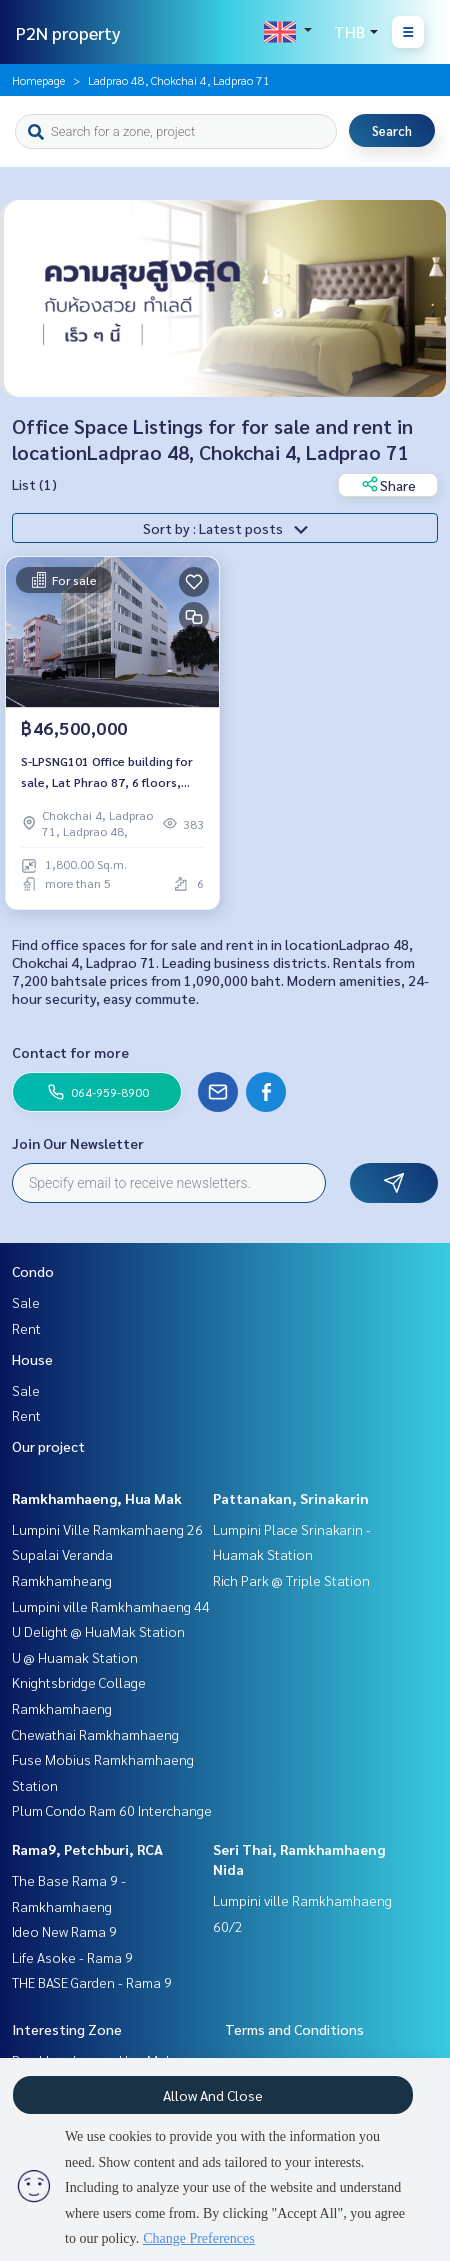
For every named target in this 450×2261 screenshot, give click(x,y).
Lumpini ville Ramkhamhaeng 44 (111, 1606)
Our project (48, 1446)
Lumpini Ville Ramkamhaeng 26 (107, 1529)
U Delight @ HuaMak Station (98, 1631)
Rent (26, 1328)
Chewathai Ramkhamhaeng (95, 1734)
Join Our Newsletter (78, 1143)
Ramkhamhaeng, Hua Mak (97, 1498)
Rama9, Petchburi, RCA (87, 1849)
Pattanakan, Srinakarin (291, 1498)
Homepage (38, 80)
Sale (26, 1302)
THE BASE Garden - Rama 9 (92, 1982)
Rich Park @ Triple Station (291, 1580)
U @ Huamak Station (75, 1657)
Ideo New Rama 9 (64, 1931)
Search (392, 130)
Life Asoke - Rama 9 (72, 1957)
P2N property (68, 32)
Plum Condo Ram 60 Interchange (112, 1810)
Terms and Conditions (294, 2029)
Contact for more (70, 1052)
